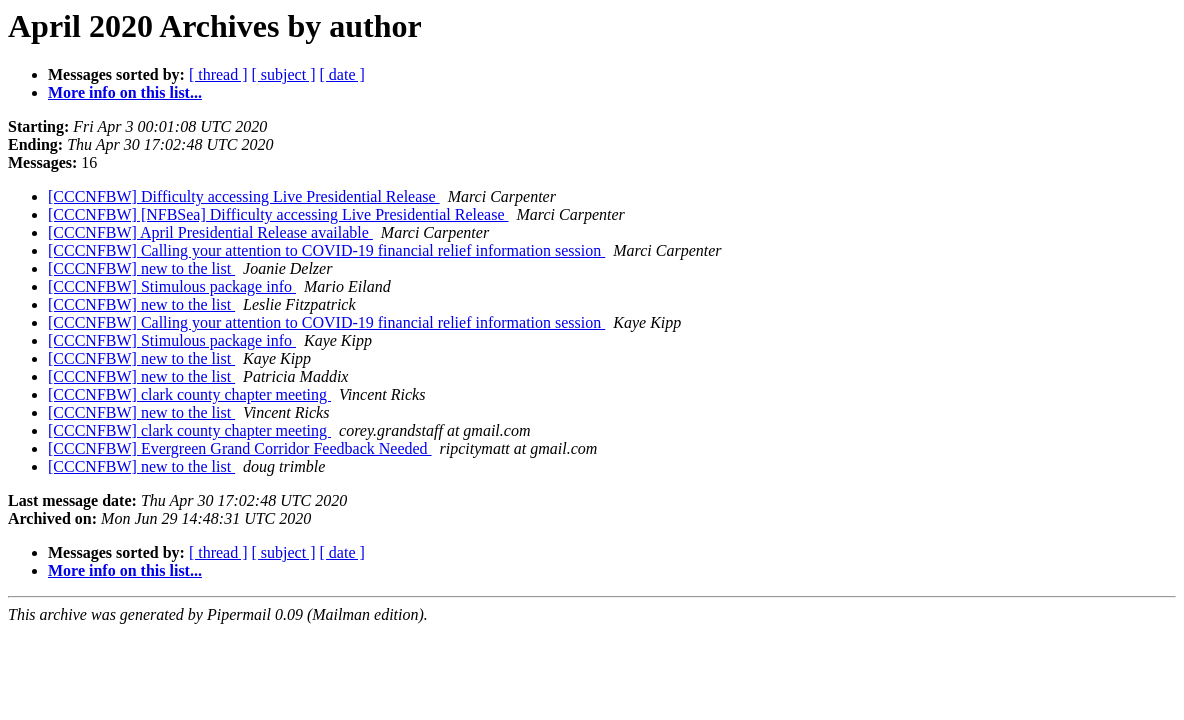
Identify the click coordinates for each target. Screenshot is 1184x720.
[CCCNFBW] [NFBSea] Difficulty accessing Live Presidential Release (278, 214)
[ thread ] (218, 74)
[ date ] (342, 74)
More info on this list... (125, 92)
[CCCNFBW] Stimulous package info (172, 286)
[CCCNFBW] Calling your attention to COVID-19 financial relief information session (326, 250)
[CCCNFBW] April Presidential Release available (210, 232)
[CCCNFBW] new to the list (141, 268)
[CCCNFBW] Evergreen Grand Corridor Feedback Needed (240, 448)
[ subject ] (284, 74)
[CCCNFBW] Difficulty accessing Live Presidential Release (244, 196)
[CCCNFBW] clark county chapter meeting (189, 394)
